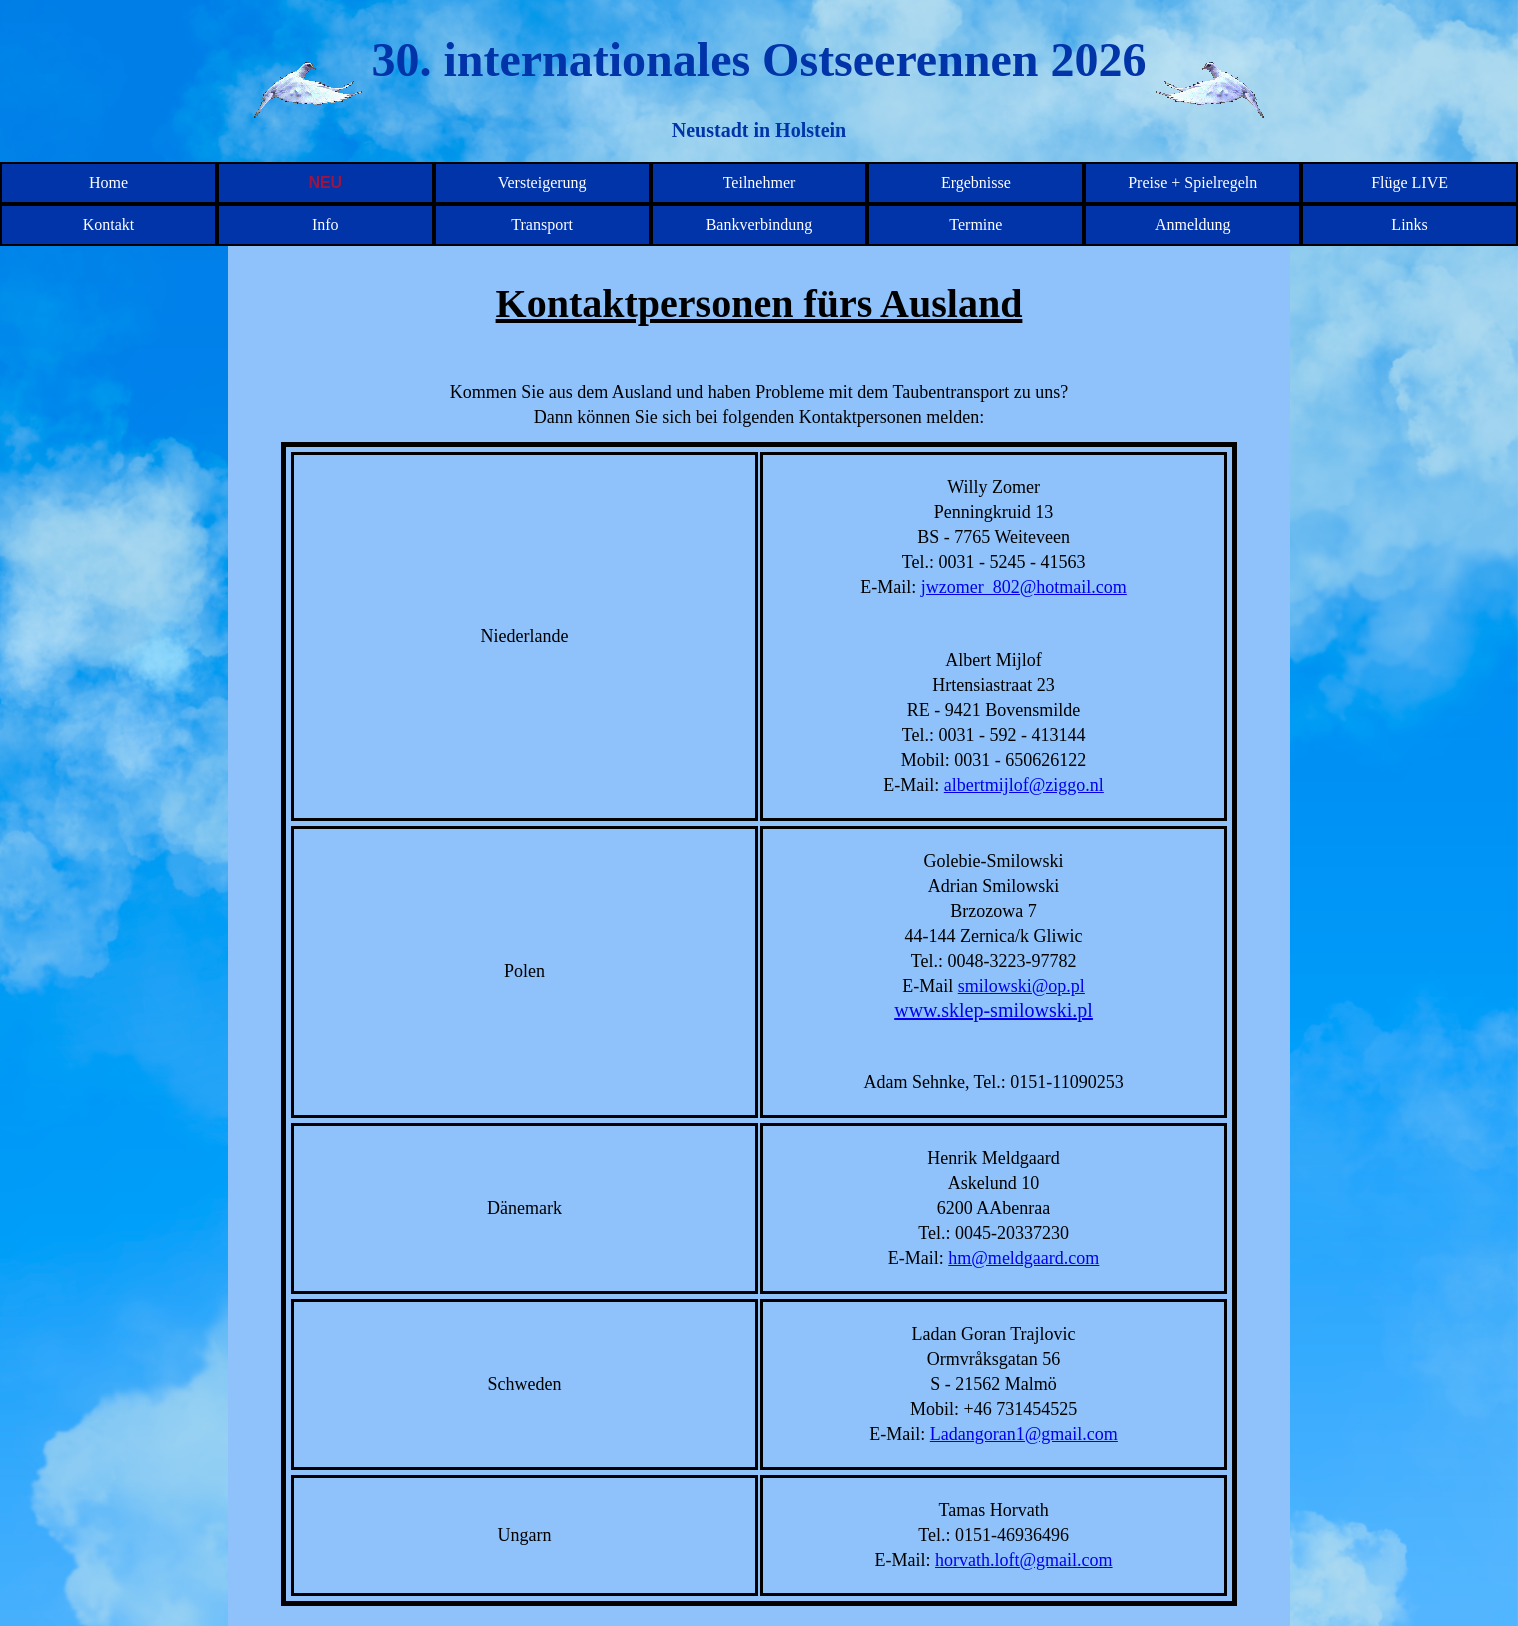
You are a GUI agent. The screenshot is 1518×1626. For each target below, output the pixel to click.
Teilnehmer (759, 182)
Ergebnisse (976, 182)
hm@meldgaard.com (1023, 1258)
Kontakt (109, 224)
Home (108, 182)
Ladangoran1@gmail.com (1024, 1434)
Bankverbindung (759, 224)
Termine (975, 224)
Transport (542, 224)
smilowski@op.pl (1021, 986)
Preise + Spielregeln (1192, 182)
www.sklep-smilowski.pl (993, 1010)
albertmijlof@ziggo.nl (1024, 785)
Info (325, 224)
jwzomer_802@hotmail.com (1024, 587)
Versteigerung (542, 182)
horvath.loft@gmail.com (1024, 1560)
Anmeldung (1193, 224)
